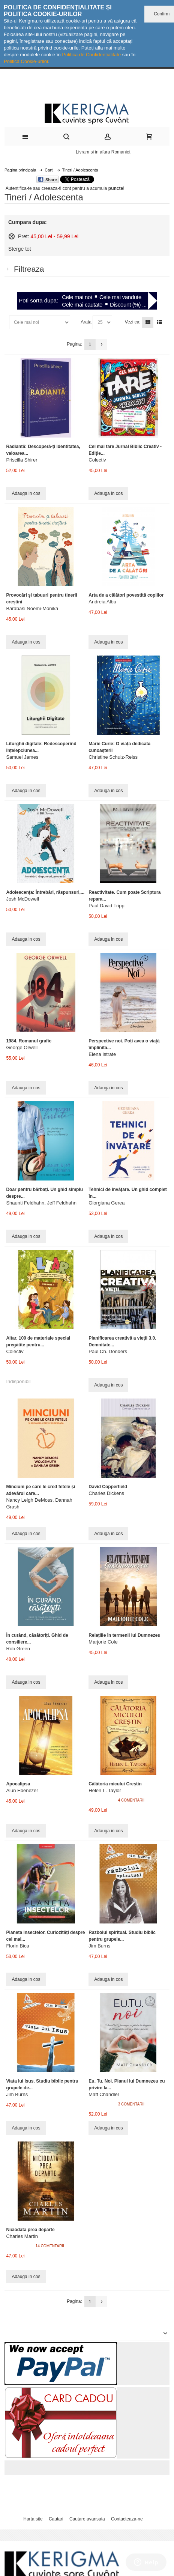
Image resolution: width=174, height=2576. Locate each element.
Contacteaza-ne (127, 2519)
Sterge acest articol (11, 236)
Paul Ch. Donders (107, 1351)
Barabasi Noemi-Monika (32, 608)
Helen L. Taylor (104, 1790)
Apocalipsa (18, 1784)
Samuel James (22, 757)
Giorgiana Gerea (106, 1203)
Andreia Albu (102, 602)
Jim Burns (99, 1946)
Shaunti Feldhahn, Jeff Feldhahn (41, 1203)
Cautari (56, 2519)
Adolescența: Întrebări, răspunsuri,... (45, 892)
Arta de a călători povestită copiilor (126, 595)
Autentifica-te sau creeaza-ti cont (38, 188)
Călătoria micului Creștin (114, 1784)
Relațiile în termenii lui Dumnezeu (124, 1635)
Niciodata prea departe (30, 2229)
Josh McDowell (22, 899)
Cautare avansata (87, 2519)
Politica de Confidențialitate (91, 54)
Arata (86, 322)
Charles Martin (22, 2236)
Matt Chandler (103, 2094)
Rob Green (18, 1648)
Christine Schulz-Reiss (113, 757)
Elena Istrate (102, 1054)
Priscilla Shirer (21, 460)
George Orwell (22, 1047)
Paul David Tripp (106, 905)
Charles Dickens (106, 1493)
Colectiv (97, 460)
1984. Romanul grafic (28, 1041)
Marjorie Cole (102, 1642)
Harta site (32, 2519)
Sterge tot (19, 249)
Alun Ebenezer (22, 1790)
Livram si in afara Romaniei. (104, 152)
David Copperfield (107, 1486)
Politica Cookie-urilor (26, 61)
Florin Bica (17, 1946)
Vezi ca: (133, 322)
